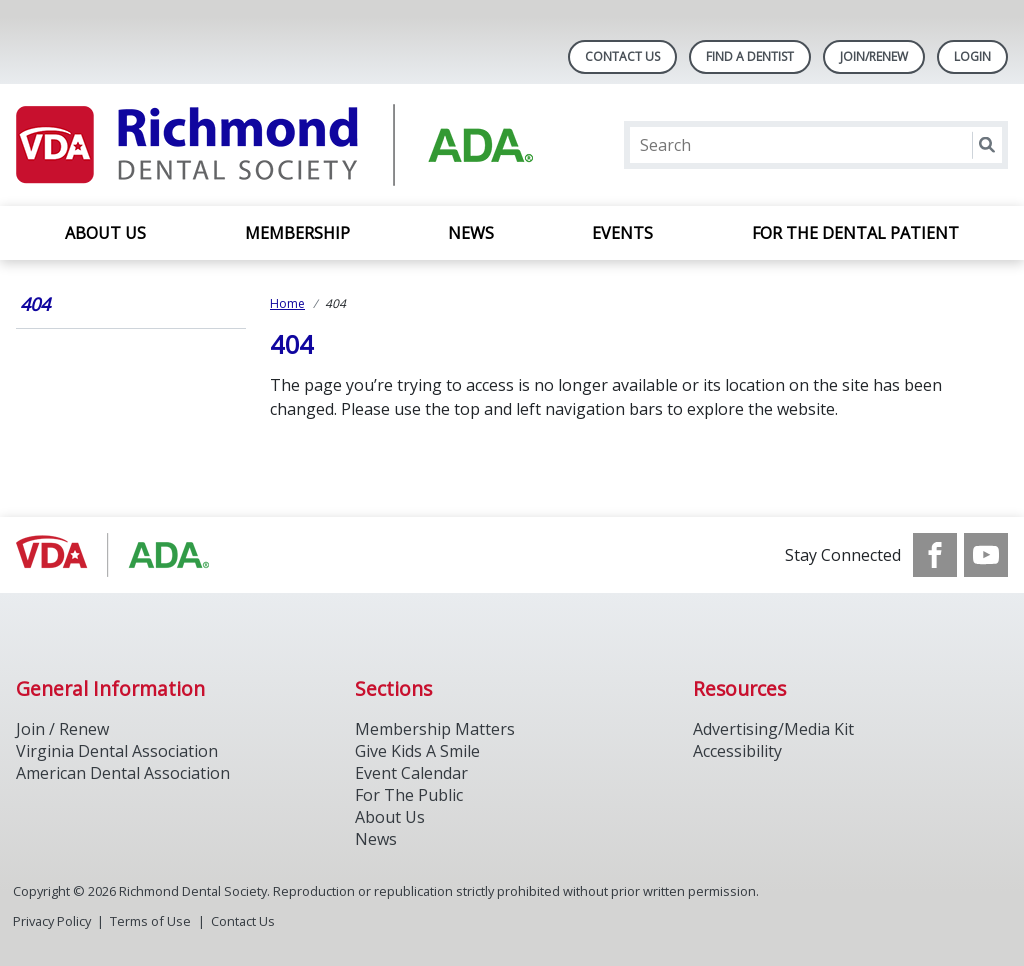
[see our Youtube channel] (986, 555)
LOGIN (972, 56)
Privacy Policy (52, 921)
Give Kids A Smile (417, 751)
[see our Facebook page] (935, 555)
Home (287, 303)
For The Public (409, 795)
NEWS (471, 233)
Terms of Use (150, 921)
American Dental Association (123, 773)
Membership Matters (435, 729)
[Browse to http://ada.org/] (117, 555)
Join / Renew (62, 729)
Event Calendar (411, 773)
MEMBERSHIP (297, 233)
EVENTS (622, 233)
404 (35, 304)
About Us (105, 233)
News (376, 839)
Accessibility (737, 751)
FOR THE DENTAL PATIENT (855, 233)
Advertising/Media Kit (773, 729)
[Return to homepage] (274, 145)
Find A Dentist (750, 56)
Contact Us (622, 56)
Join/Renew (874, 56)
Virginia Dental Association (117, 751)
